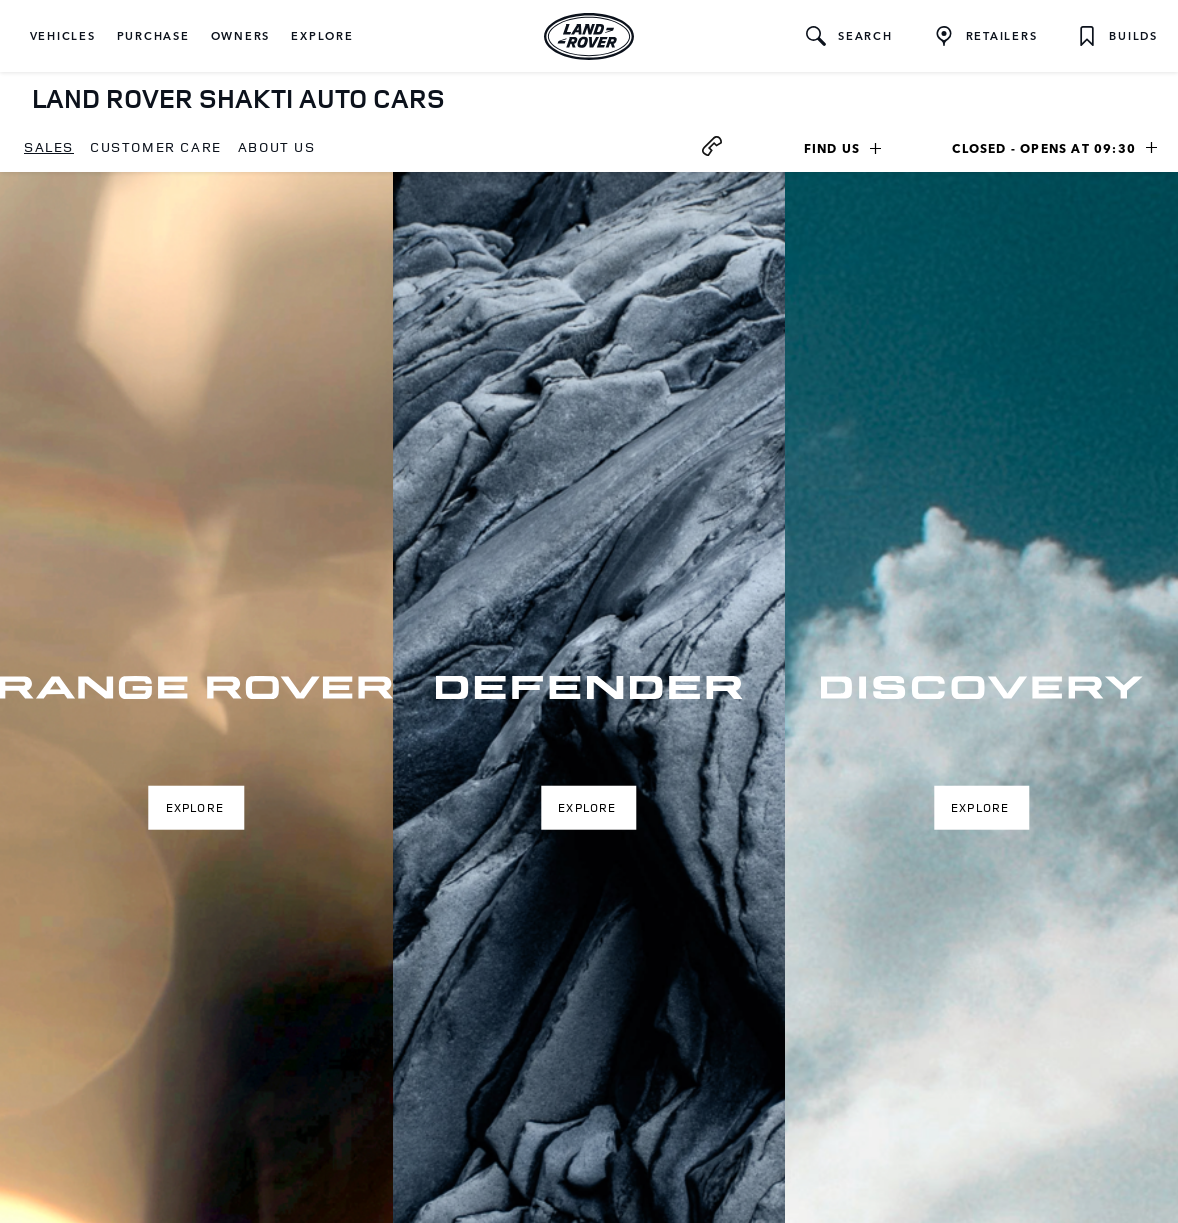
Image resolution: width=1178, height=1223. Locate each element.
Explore (195, 806)
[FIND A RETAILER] (986, 36)
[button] (63, 36)
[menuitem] (49, 148)
